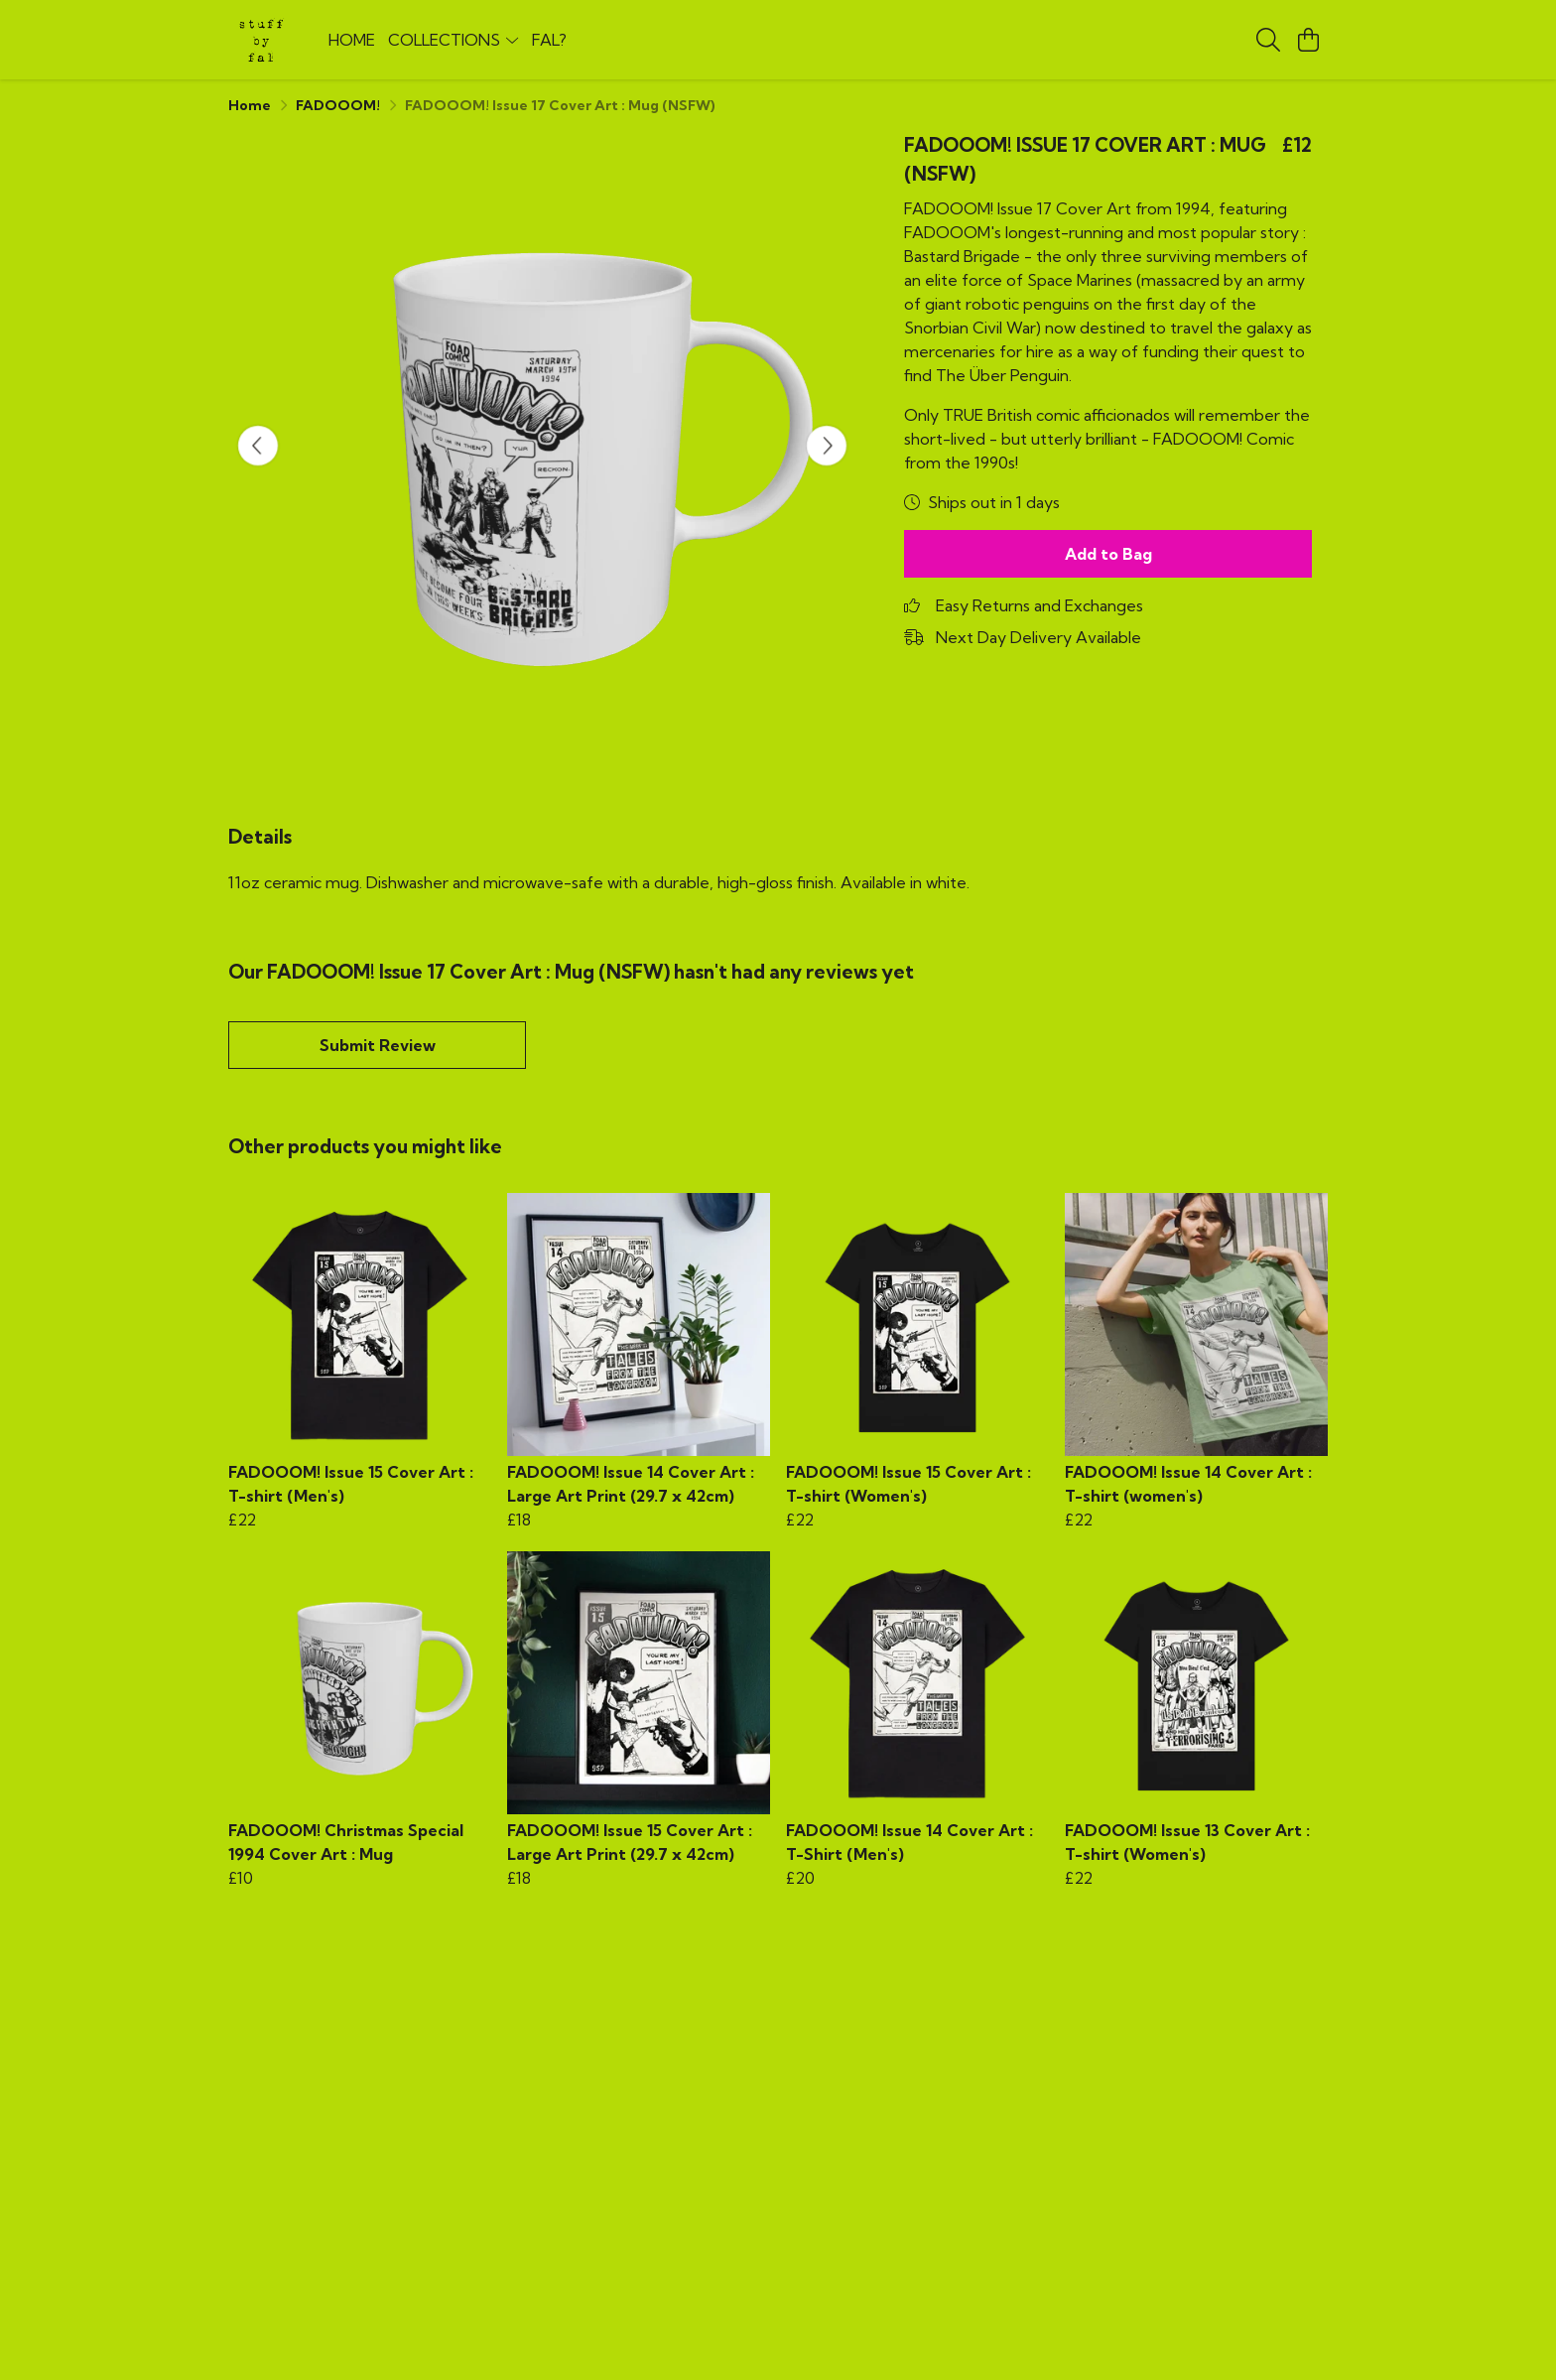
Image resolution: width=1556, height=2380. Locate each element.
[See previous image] (258, 445)
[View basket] (1308, 40)
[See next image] (826, 445)
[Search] (1268, 40)
